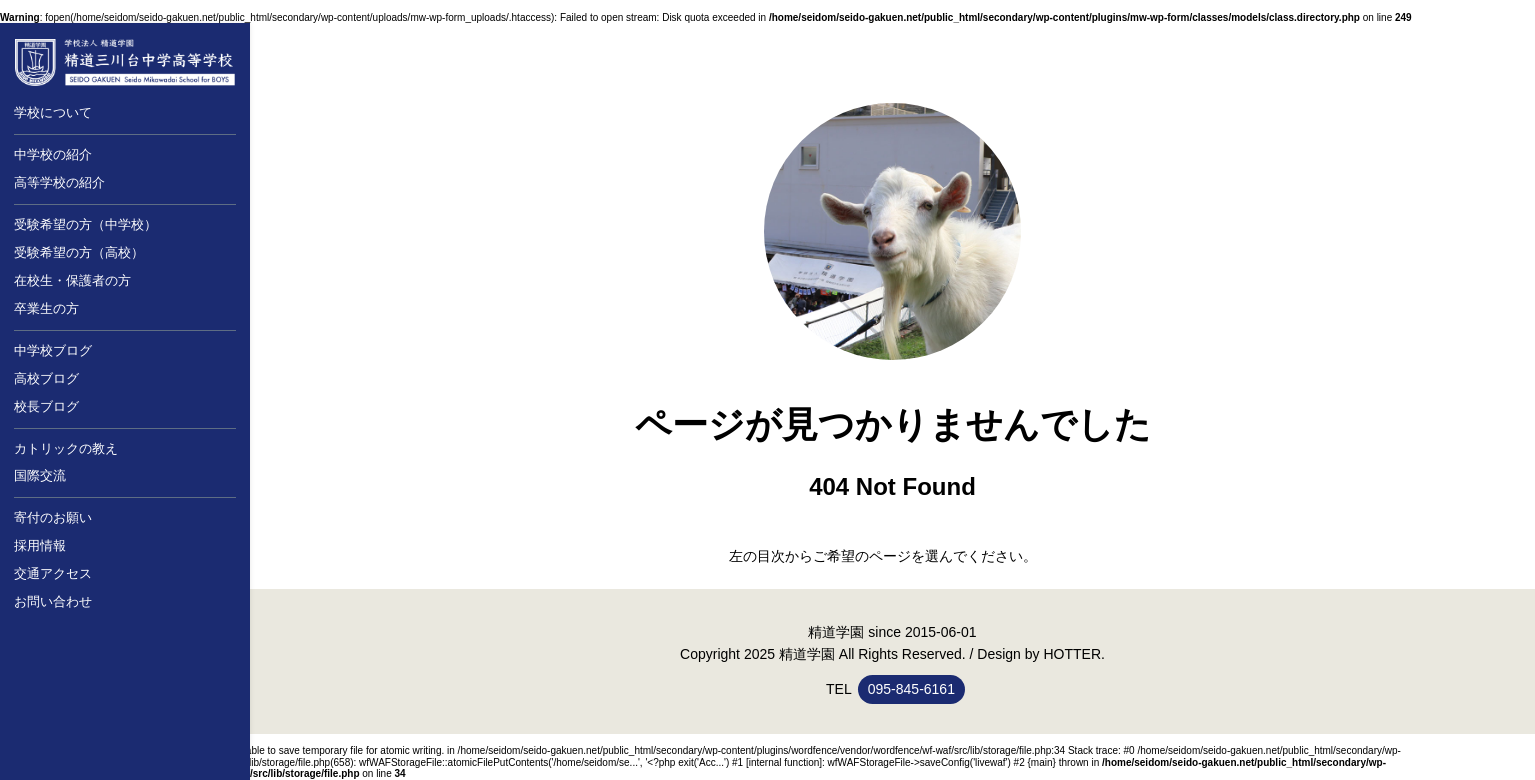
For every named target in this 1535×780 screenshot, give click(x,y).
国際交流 (40, 475)
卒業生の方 (46, 308)
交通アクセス (53, 573)
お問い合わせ (53, 601)
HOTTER (1072, 654)
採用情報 (40, 545)
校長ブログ (46, 406)
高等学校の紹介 (59, 182)
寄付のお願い (53, 517)
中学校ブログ (53, 350)
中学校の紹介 (53, 154)
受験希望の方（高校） (79, 252)
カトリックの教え (66, 448)
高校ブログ (46, 378)
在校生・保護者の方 (72, 280)
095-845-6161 (911, 689)
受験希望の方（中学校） (85, 224)
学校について (53, 112)
